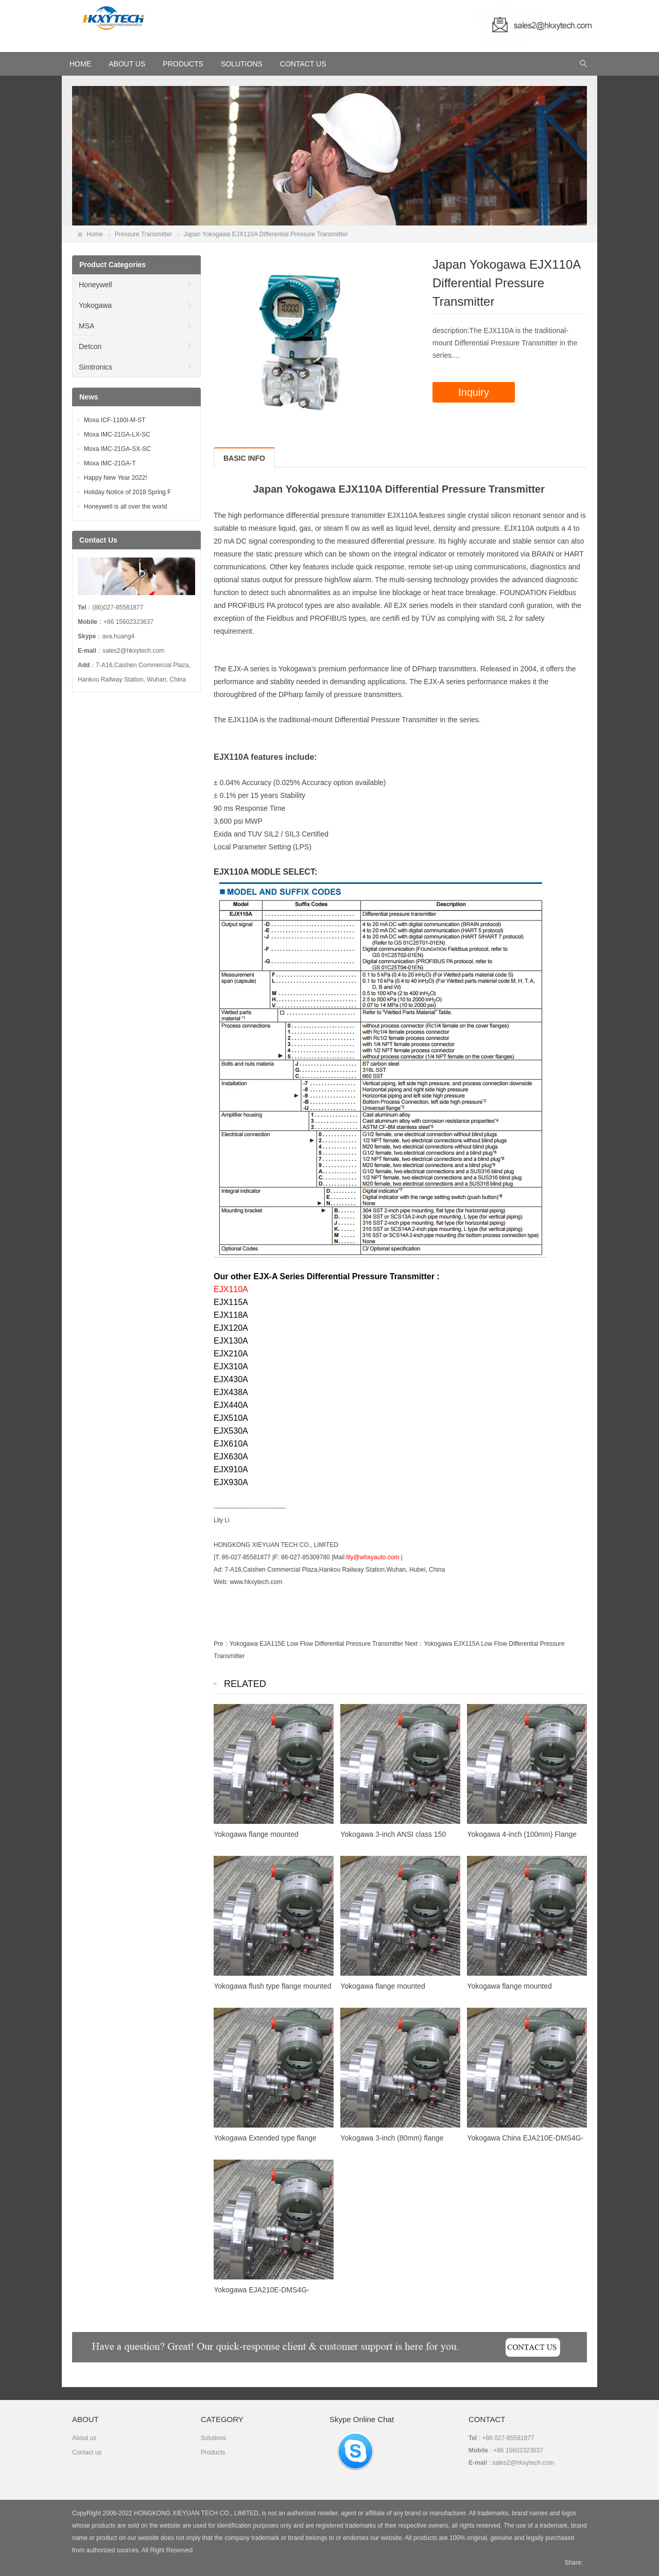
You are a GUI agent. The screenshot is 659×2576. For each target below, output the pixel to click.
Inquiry (473, 392)
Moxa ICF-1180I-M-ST (114, 420)
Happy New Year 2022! (115, 477)
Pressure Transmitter (143, 234)
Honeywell (95, 285)
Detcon (90, 346)
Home (94, 234)
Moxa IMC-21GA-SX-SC (117, 448)
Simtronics (95, 367)
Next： (414, 1643)
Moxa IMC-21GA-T (110, 463)
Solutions (242, 64)
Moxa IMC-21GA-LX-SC (117, 434)
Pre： (222, 1643)
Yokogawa (95, 305)
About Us (127, 64)
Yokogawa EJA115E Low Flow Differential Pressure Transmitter (317, 1643)
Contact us (86, 2452)
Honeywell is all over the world (125, 506)
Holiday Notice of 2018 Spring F (127, 492)
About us (84, 2438)
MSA (86, 326)
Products (183, 64)
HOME (80, 64)
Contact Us (303, 64)
